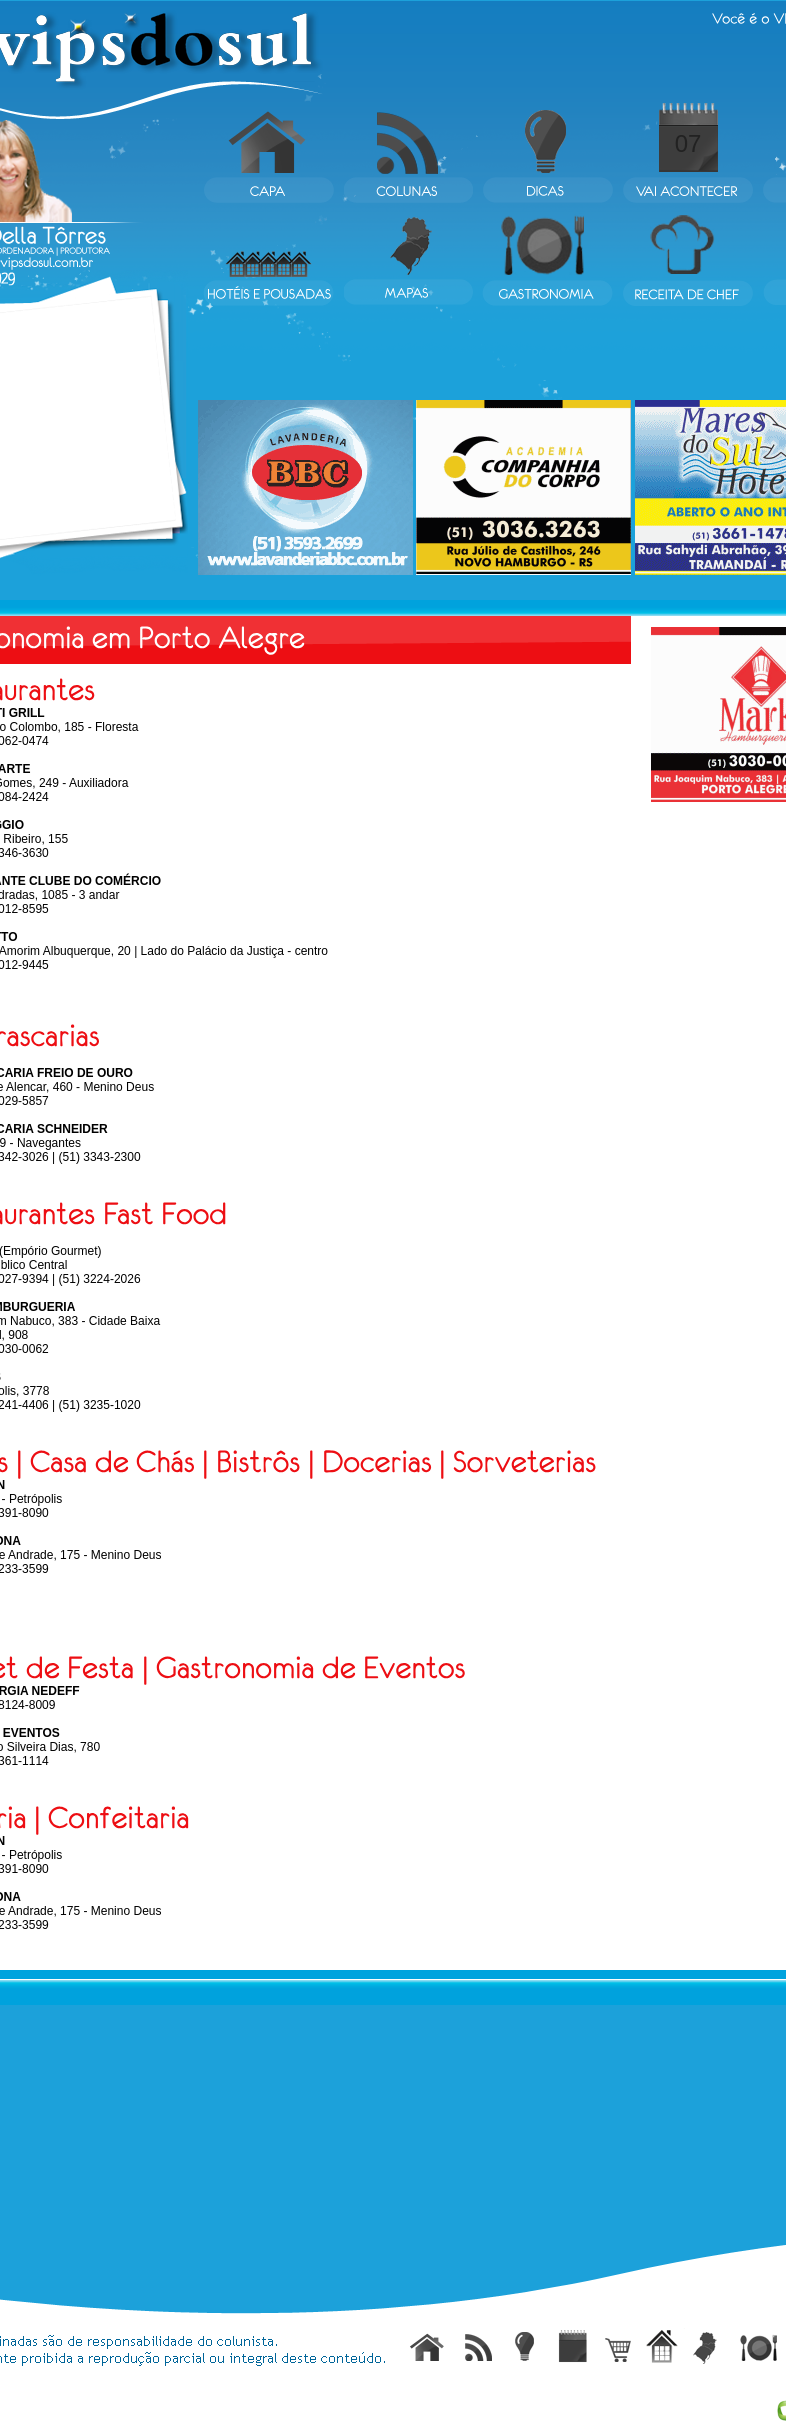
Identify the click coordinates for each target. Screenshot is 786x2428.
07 (688, 143)
